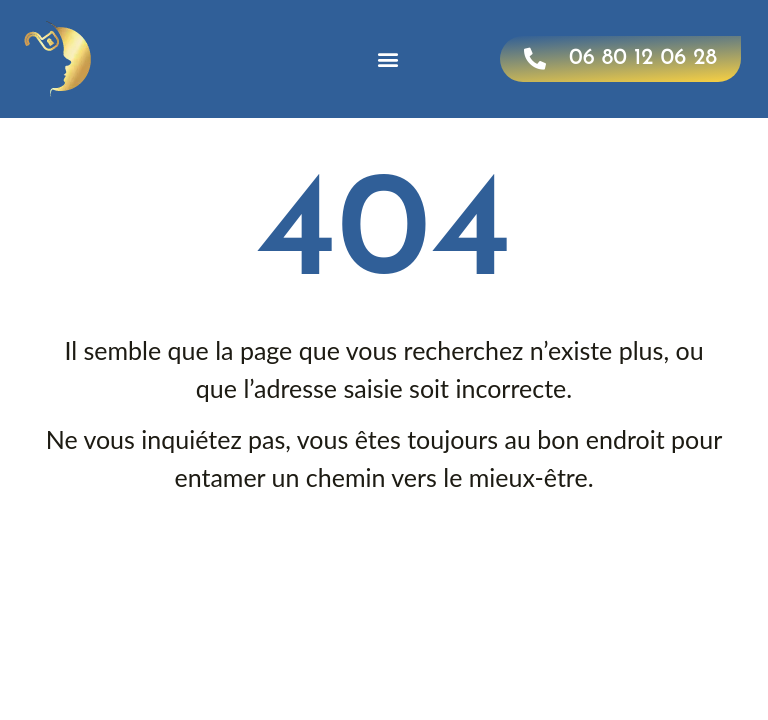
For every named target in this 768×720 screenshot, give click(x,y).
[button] (388, 59)
